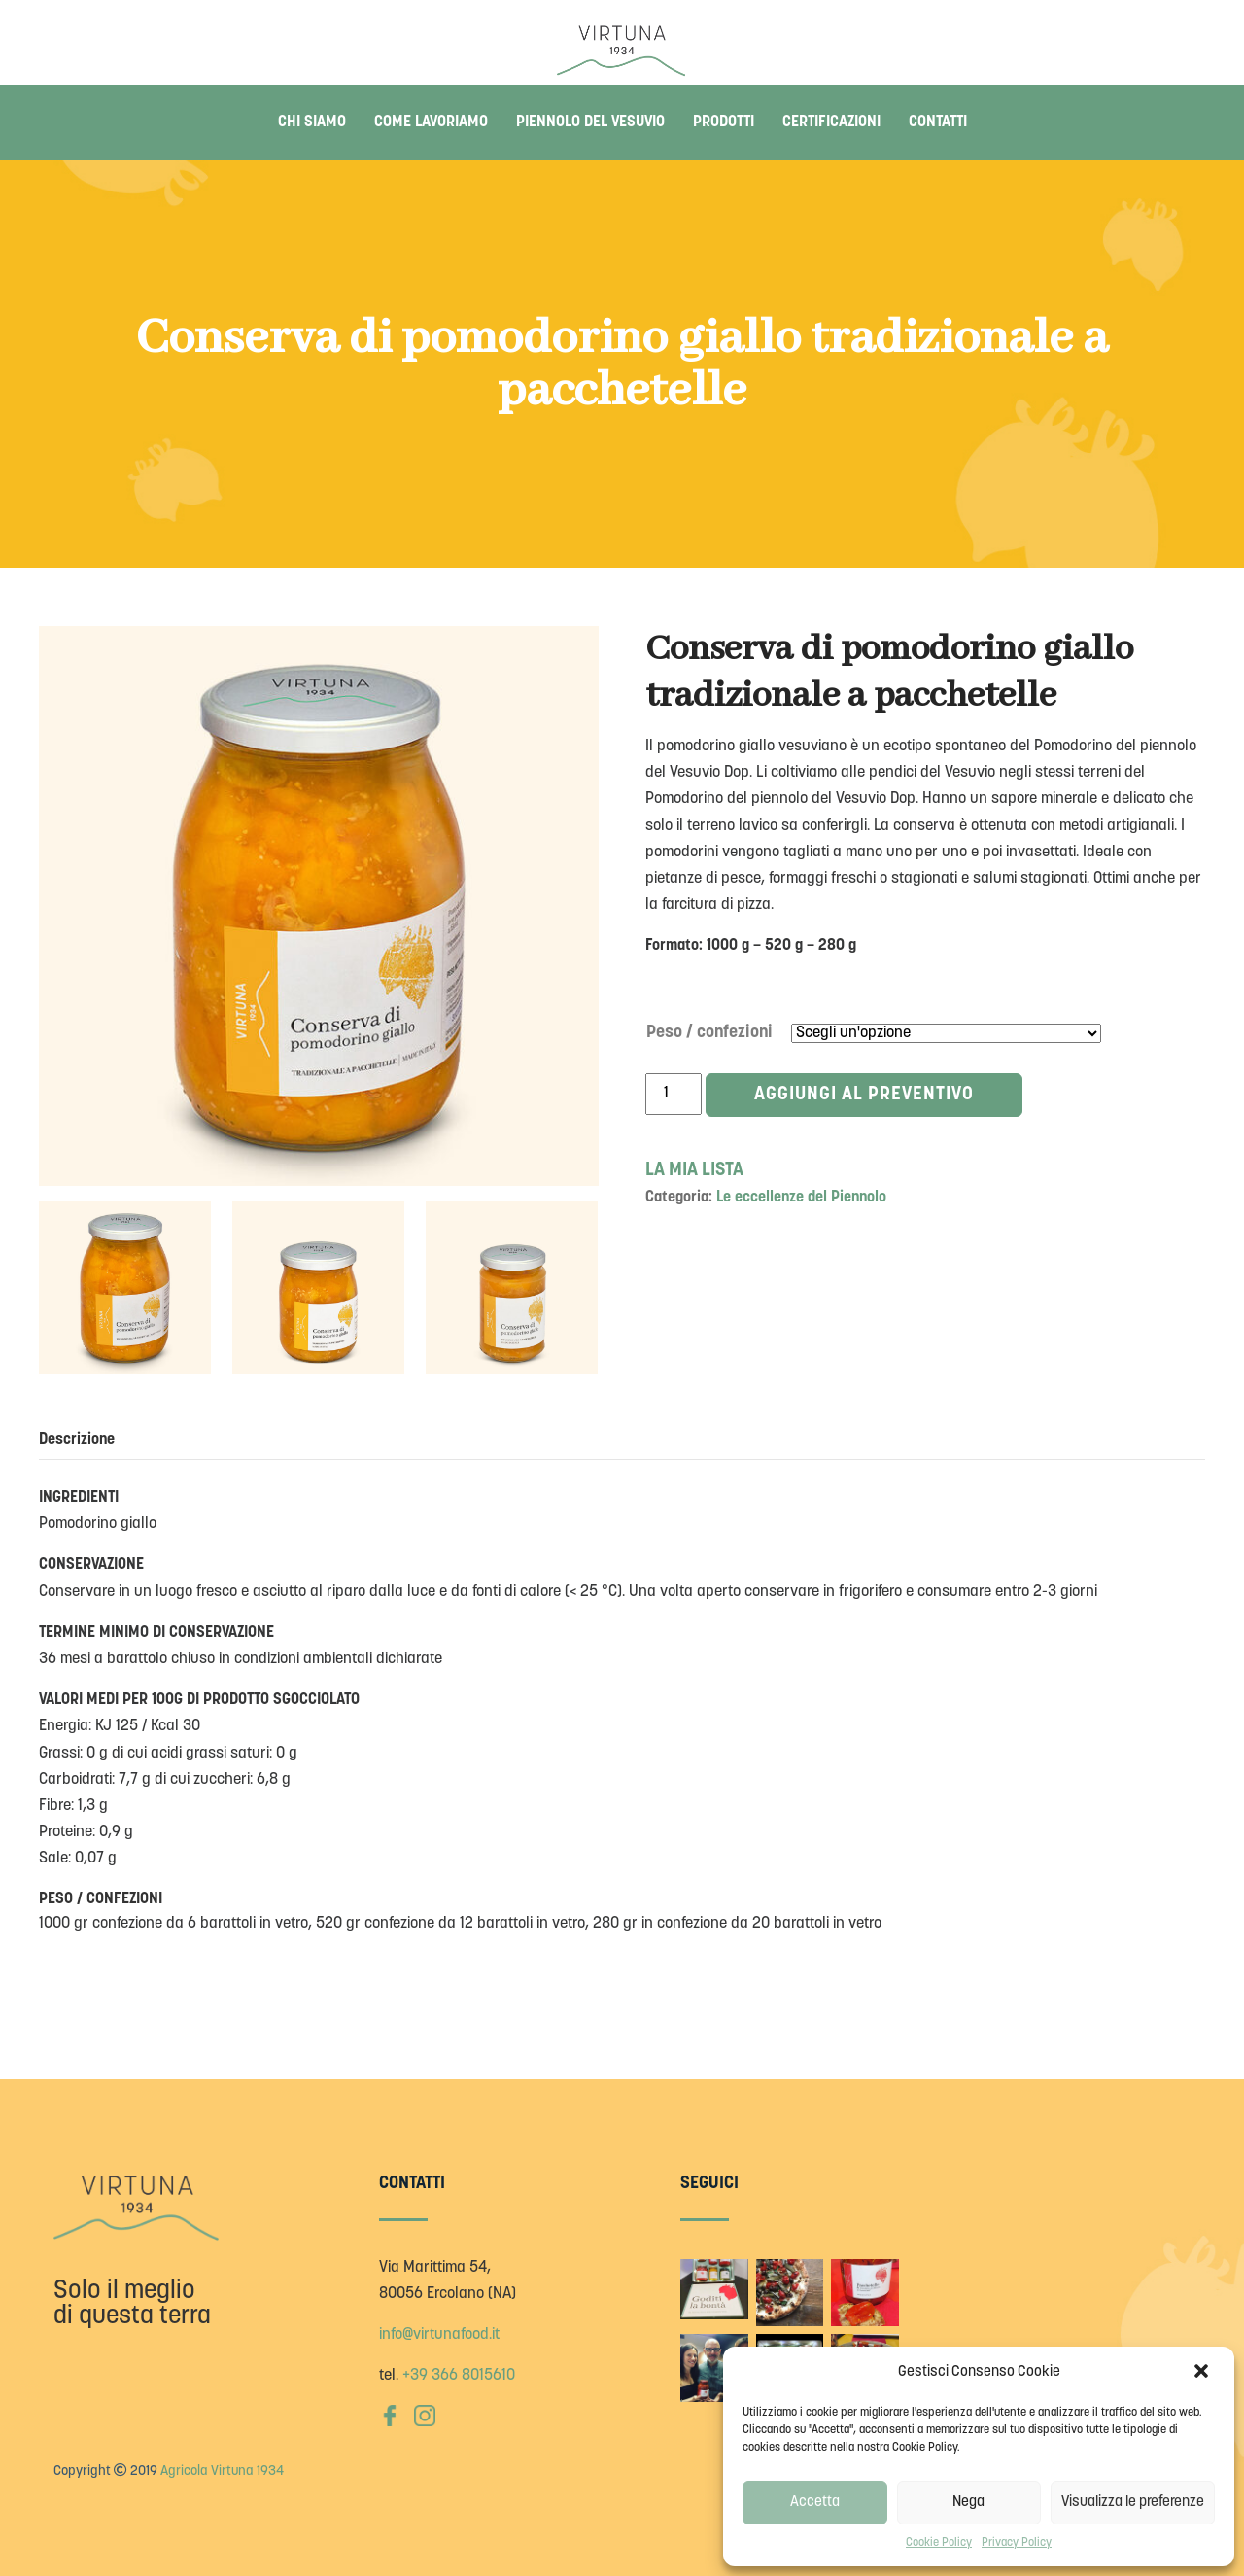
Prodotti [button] (723, 122)
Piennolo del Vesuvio (590, 122)
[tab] (86, 1439)
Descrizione (77, 1439)
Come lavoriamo (431, 122)
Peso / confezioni (709, 1033)
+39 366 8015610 (458, 2376)
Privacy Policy (1017, 2543)
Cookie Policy (939, 2543)
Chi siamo (312, 122)
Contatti (938, 122)
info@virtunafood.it (439, 2335)
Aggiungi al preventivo (865, 1095)
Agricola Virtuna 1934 (222, 2471)
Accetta (815, 2502)
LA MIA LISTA (694, 1171)
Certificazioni (831, 122)
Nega (968, 2502)
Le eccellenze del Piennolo (801, 1197)
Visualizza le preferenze (1132, 2502)
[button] (1203, 2373)
